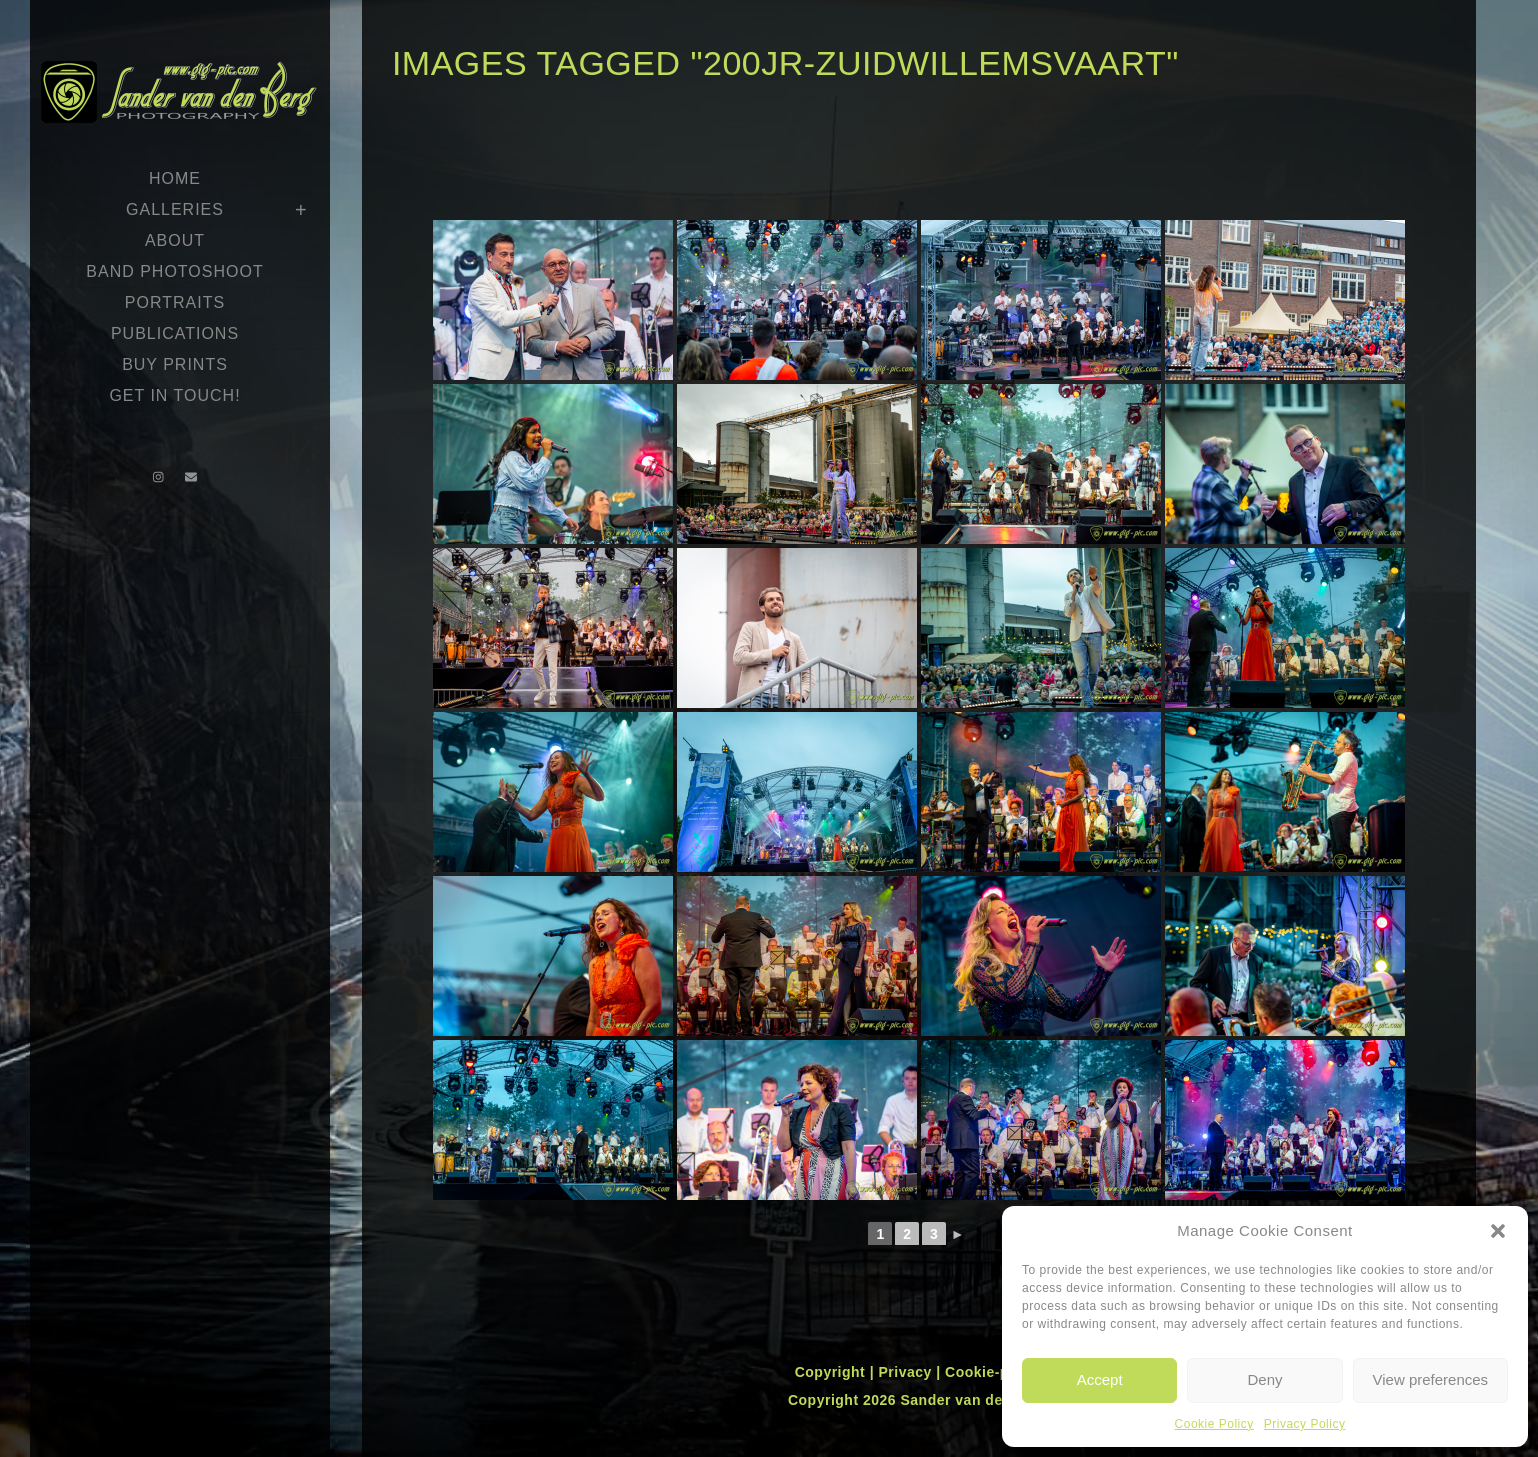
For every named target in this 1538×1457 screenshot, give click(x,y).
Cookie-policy (994, 1372)
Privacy (907, 1372)
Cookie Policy (1214, 1424)
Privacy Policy (1305, 1424)
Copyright (832, 1372)
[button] (1498, 1231)
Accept (1100, 1379)
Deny (1264, 1379)
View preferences (1431, 1379)
